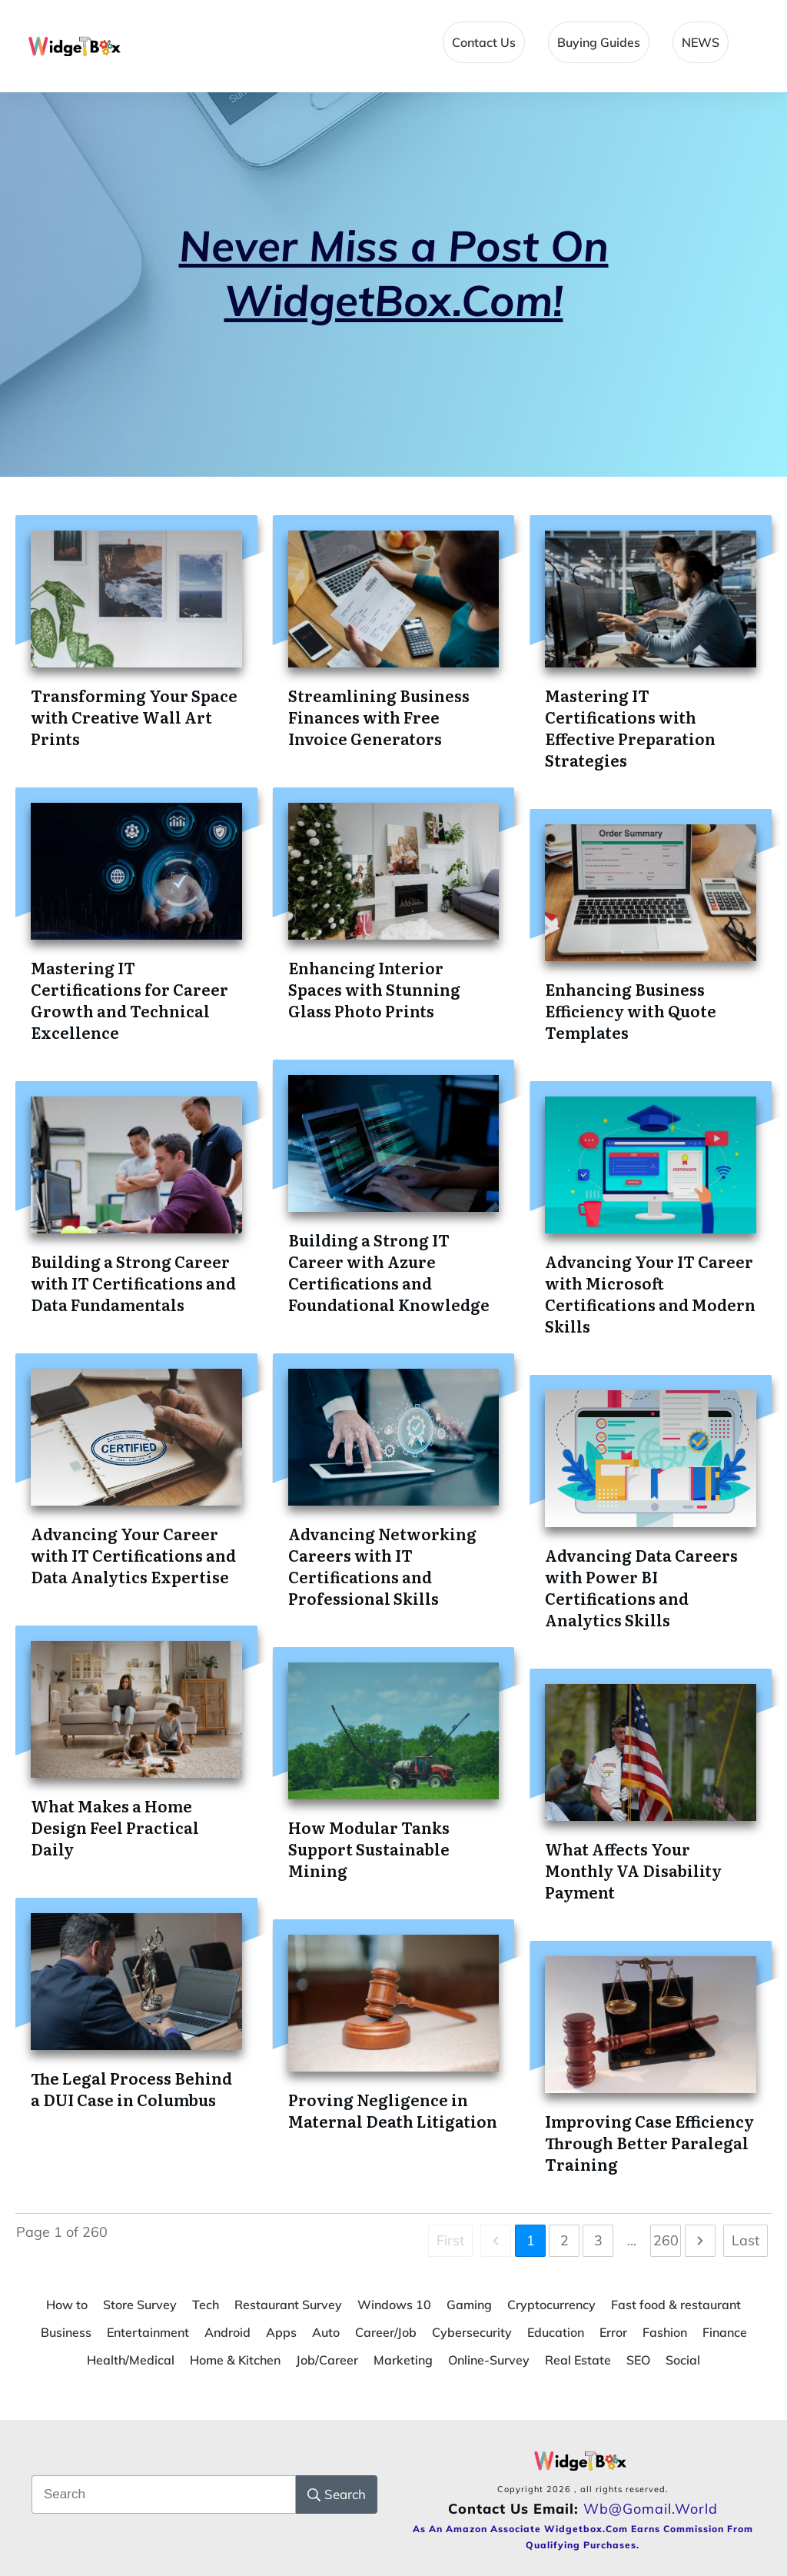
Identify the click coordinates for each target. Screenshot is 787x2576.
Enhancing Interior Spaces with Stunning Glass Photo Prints (374, 989)
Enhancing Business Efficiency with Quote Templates (630, 1010)
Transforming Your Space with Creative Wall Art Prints (134, 717)
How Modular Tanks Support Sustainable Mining (369, 1849)
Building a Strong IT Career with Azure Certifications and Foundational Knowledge (389, 1272)
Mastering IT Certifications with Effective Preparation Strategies (630, 727)
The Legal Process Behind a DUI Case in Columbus (131, 2088)
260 (666, 2240)
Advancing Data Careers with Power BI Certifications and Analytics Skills (641, 1587)
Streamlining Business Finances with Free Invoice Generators (379, 717)
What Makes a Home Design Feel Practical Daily (115, 1827)
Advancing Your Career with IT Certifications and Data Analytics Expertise (133, 1555)
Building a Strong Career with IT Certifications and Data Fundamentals (133, 1283)
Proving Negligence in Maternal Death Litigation (392, 2110)
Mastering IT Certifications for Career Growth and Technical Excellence (129, 999)
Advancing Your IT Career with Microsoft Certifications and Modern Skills (650, 1293)
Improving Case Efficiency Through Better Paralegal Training (649, 2142)
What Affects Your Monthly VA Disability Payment (633, 1870)
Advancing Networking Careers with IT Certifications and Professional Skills (382, 1565)
